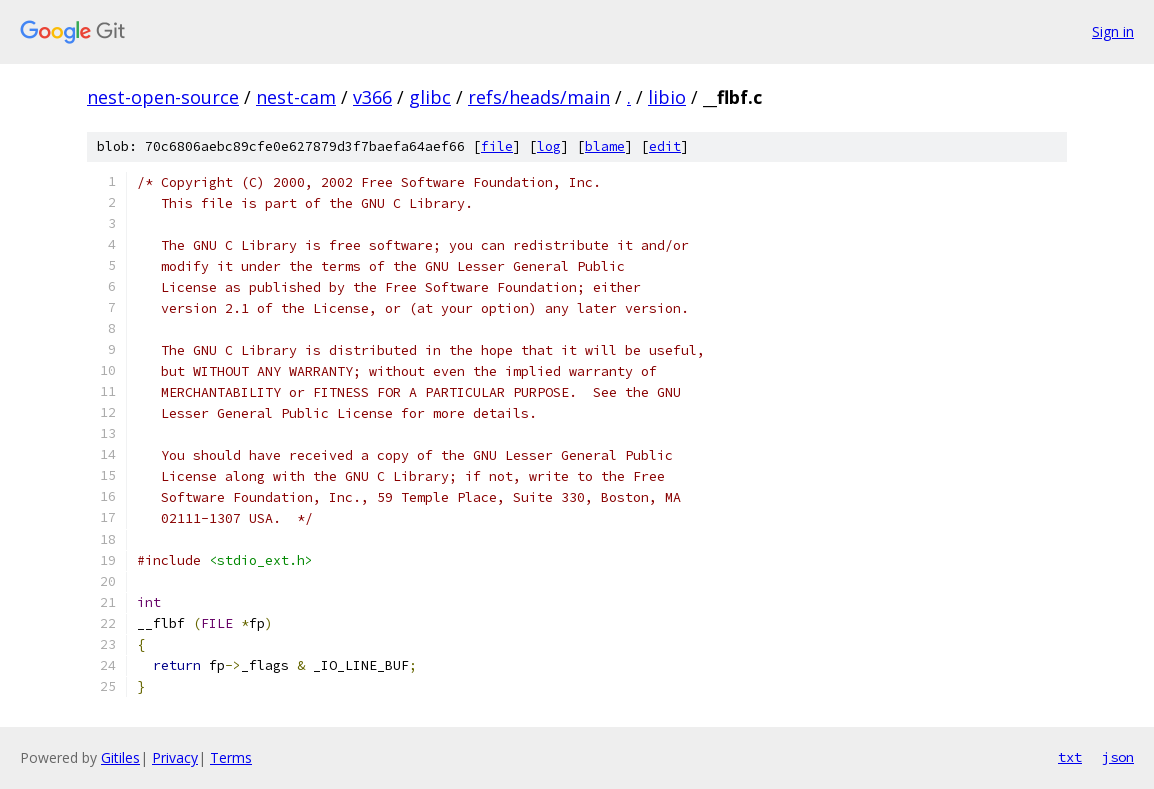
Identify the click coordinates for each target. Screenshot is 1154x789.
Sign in (1113, 31)
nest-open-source (163, 97)
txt (1070, 757)
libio (667, 97)
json (1118, 757)
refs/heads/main (539, 97)
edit (665, 146)
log (549, 146)
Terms (231, 757)
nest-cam (296, 97)
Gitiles (120, 757)
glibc (430, 97)
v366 (372, 97)
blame (605, 146)
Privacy (175, 757)
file (497, 146)
